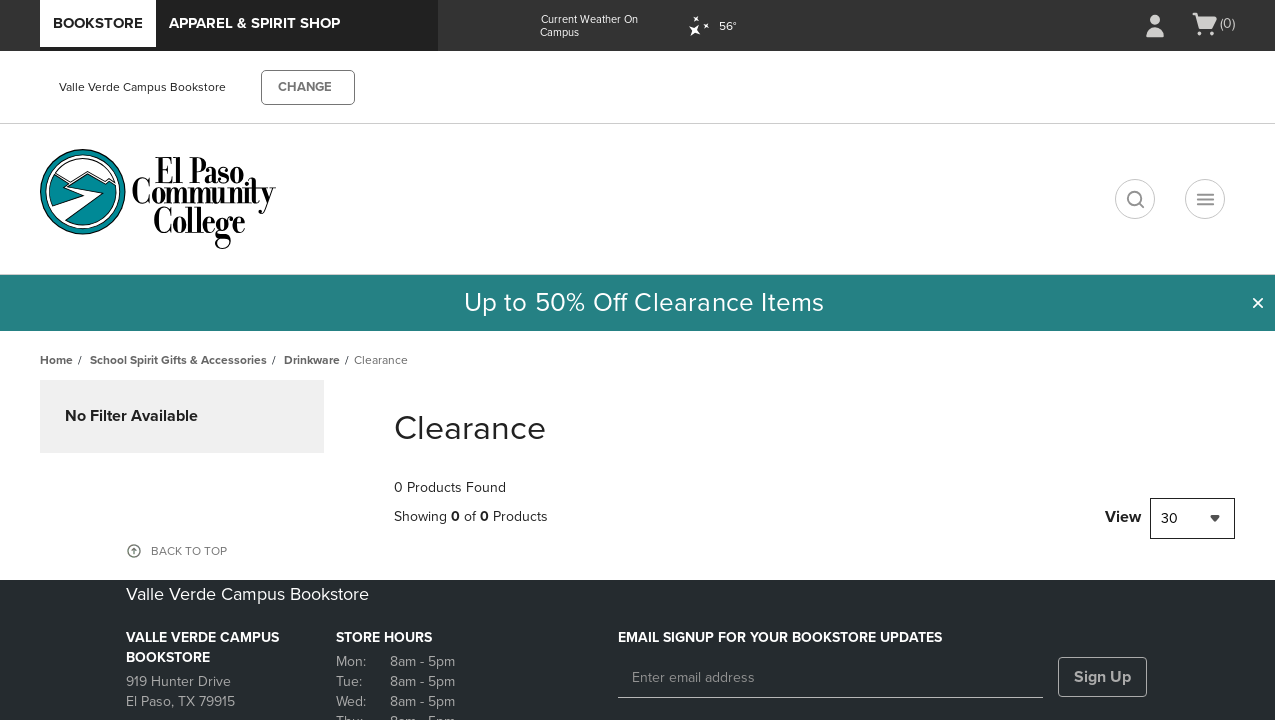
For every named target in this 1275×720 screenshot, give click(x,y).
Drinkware (312, 360)
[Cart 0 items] (1212, 24)
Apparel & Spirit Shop (254, 23)
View (1123, 517)
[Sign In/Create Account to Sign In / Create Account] (1155, 26)
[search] (1135, 199)
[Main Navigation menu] (1205, 199)
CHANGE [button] (305, 87)
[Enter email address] (830, 678)
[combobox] (1192, 518)
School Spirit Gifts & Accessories (178, 360)
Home (56, 360)
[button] (1258, 303)
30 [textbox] (1169, 518)
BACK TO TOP (189, 551)
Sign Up (1102, 677)
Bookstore (98, 23)
